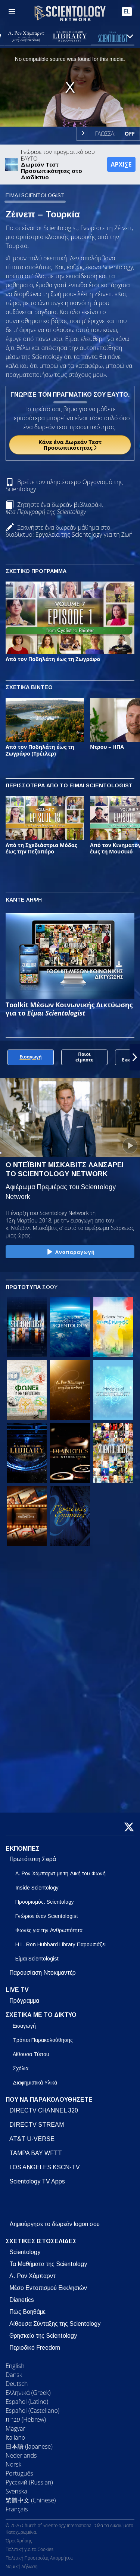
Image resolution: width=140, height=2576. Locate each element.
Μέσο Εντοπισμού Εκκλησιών (48, 2288)
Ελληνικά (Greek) (28, 2393)
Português (19, 2473)
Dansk (14, 2375)
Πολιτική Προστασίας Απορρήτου (39, 2558)
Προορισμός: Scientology (44, 1902)
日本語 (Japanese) (29, 2446)
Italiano (15, 2437)
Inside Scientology (37, 1888)
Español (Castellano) (32, 2410)
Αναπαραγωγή (70, 1252)
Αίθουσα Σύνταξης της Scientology (54, 2324)
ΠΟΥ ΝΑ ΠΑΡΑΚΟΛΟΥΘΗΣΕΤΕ (49, 2099)
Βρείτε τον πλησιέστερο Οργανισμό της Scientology (64, 485)
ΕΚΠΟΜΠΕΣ (23, 1848)
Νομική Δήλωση (21, 2566)
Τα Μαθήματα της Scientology (48, 2264)
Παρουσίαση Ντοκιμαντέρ (42, 1972)
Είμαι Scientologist (37, 1959)
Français (17, 2509)
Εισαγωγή (24, 2026)
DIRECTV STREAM (36, 2124)
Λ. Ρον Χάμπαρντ (32, 2276)
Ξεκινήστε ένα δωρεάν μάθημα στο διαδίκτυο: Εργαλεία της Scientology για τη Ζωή (69, 531)
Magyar (15, 2428)
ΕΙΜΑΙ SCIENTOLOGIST (35, 195)
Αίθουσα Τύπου (31, 2054)
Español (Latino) (27, 2401)
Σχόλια (20, 2068)
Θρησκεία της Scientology (43, 2335)
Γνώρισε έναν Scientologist (46, 1916)
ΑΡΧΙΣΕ (121, 164)
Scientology (24, 2252)
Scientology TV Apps (37, 2181)
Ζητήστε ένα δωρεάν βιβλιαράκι (54, 508)
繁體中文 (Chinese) (31, 2500)
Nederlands (21, 2455)
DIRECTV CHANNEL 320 (43, 2110)
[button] (135, 1057)
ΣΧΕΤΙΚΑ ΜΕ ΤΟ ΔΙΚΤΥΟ (41, 2015)
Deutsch (17, 2384)
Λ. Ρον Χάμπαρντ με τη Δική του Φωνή (60, 1873)
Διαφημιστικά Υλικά (35, 2083)
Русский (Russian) (29, 2482)
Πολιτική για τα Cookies (29, 2549)
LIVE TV (17, 1990)
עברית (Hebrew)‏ (26, 2419)
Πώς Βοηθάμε (27, 2312)
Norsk (13, 2464)
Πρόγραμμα (24, 2000)
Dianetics (21, 2300)
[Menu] (12, 11)
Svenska (16, 2491)
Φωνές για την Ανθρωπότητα (49, 1930)
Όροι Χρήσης (19, 2541)
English (15, 2366)
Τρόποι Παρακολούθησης (43, 2040)
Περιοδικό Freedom (34, 2347)
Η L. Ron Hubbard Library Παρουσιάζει (60, 1944)
